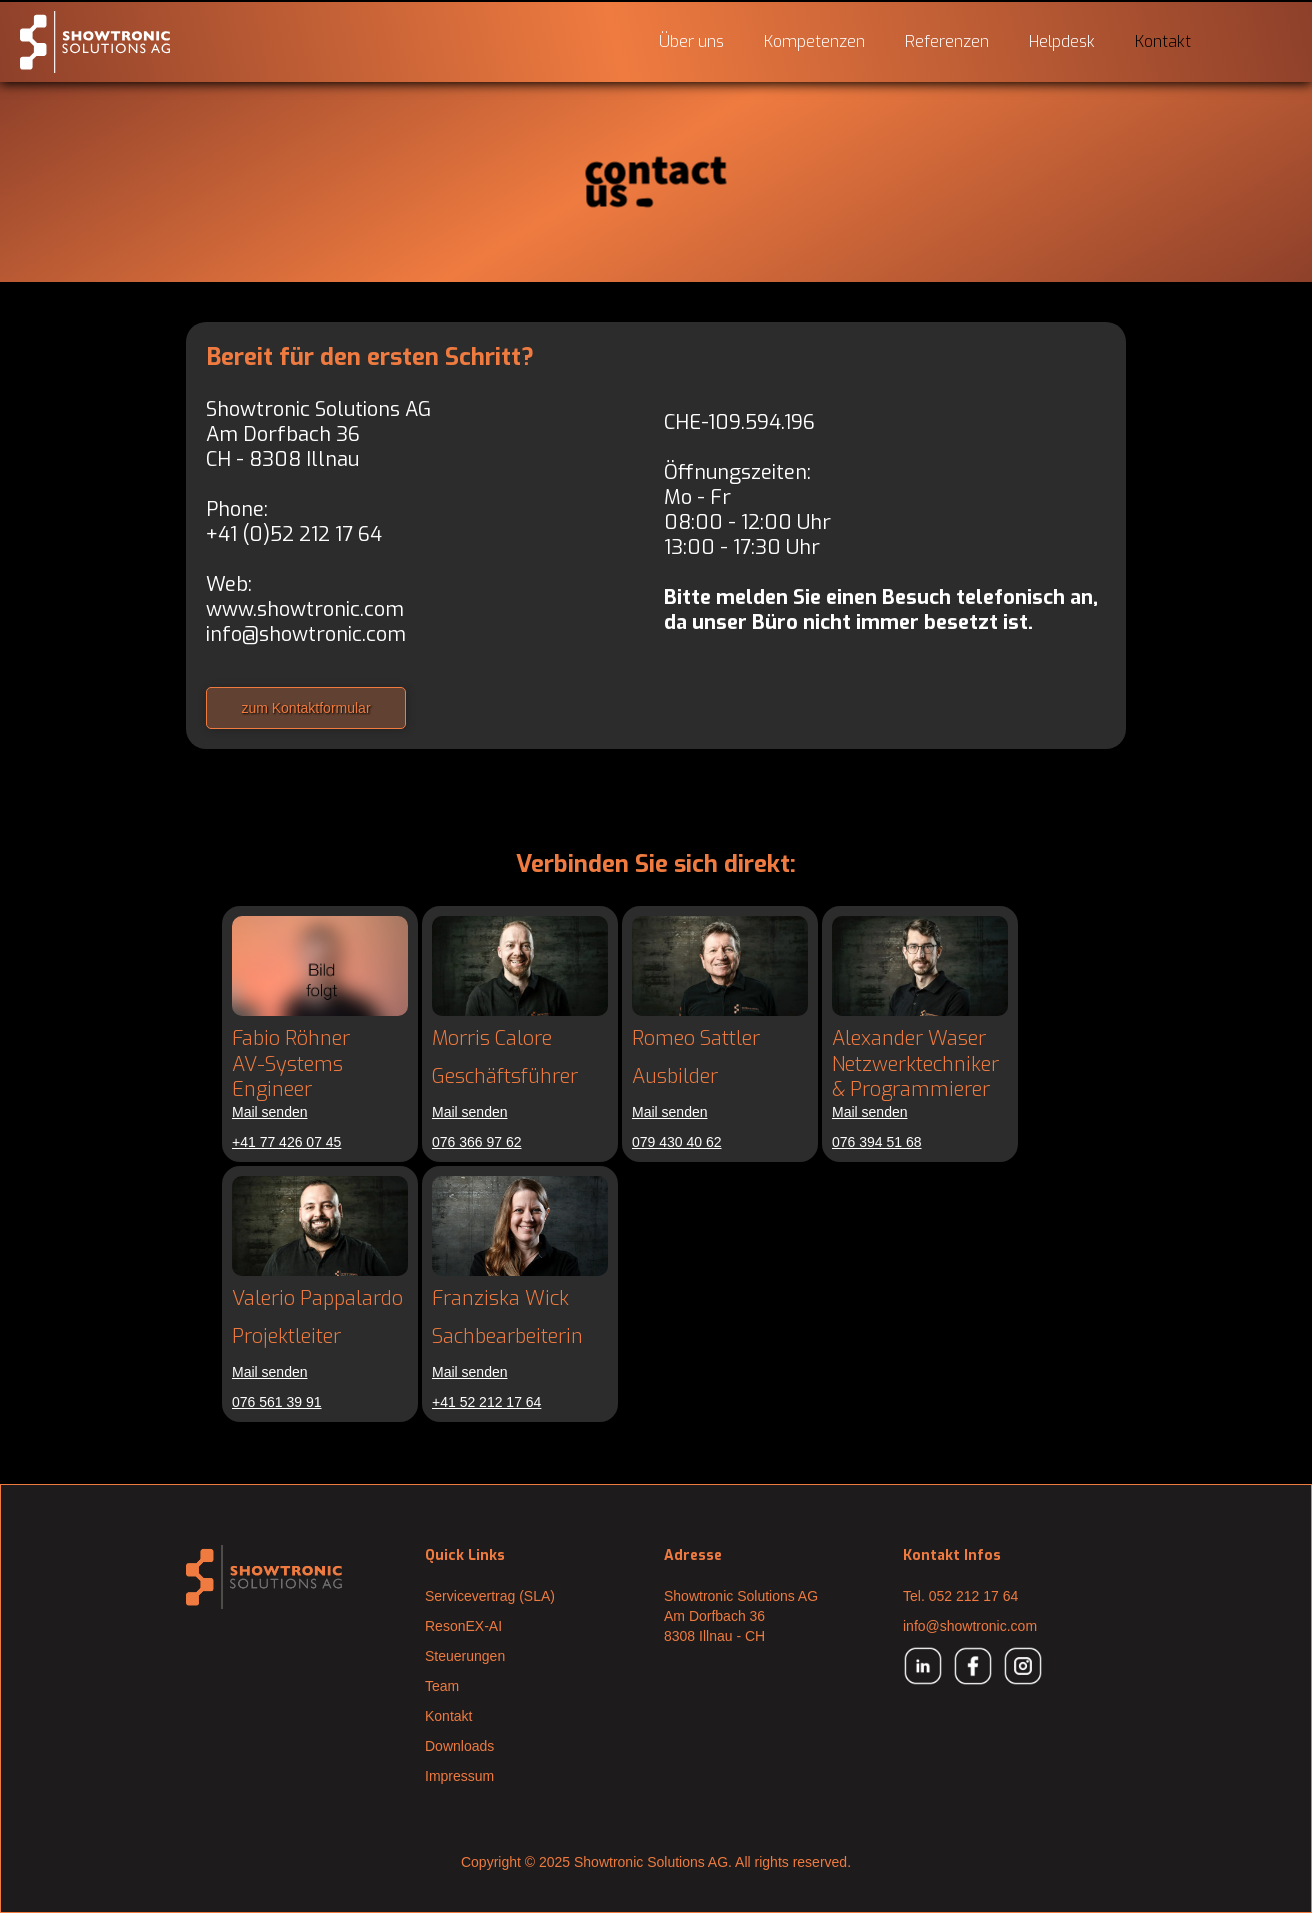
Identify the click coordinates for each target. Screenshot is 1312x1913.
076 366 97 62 (477, 1142)
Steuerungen (465, 1656)
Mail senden (270, 1112)
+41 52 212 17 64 (486, 1402)
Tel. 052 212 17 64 (960, 1596)
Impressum (459, 1776)
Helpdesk (1062, 41)
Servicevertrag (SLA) (490, 1596)
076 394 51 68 (877, 1142)
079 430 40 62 (677, 1142)
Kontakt (1163, 41)
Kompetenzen (814, 41)
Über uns (691, 41)
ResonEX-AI (463, 1626)
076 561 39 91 (277, 1402)
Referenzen (947, 41)
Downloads (459, 1746)
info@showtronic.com (306, 634)
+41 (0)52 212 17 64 (294, 534)
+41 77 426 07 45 (286, 1142)
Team (442, 1686)
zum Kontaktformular (305, 708)
